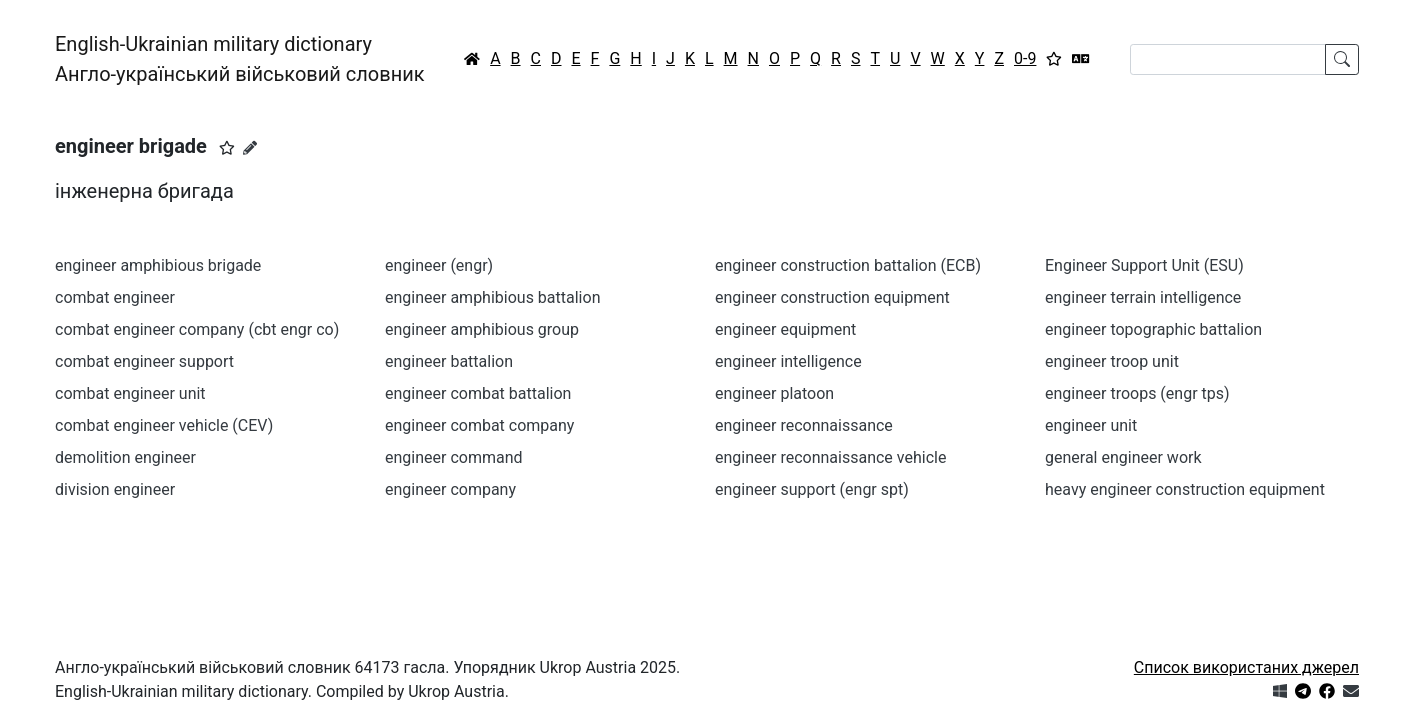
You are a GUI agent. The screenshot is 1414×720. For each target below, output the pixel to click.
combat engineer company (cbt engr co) (197, 329)
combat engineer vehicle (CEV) (164, 425)
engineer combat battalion (478, 393)
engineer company (450, 489)
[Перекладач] (1081, 59)
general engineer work (1123, 457)
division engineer (115, 489)
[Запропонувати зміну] (250, 148)
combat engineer (115, 297)
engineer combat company (479, 425)
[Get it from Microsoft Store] (1280, 691)
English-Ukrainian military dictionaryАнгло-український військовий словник (240, 59)
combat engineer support (144, 361)
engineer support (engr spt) (812, 489)
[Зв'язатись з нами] (1351, 691)
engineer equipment (785, 329)
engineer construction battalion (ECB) (848, 265)
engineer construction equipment (832, 297)
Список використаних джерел (1246, 667)
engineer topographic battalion (1153, 329)
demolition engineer (125, 457)
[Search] (1228, 59)
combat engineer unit (130, 393)
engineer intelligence (788, 361)
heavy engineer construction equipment (1185, 489)
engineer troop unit (1112, 361)
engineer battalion (449, 361)
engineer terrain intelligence (1143, 297)
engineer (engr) (439, 265)
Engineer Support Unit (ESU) (1144, 265)
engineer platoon (774, 393)
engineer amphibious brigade (158, 265)
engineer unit (1091, 425)
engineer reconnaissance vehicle (830, 457)
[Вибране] (1054, 59)
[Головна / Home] (472, 59)
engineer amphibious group (482, 329)
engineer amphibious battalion (492, 297)
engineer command (454, 457)
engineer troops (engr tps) (1137, 393)
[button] (227, 148)
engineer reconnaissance (804, 425)
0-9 (1025, 58)
